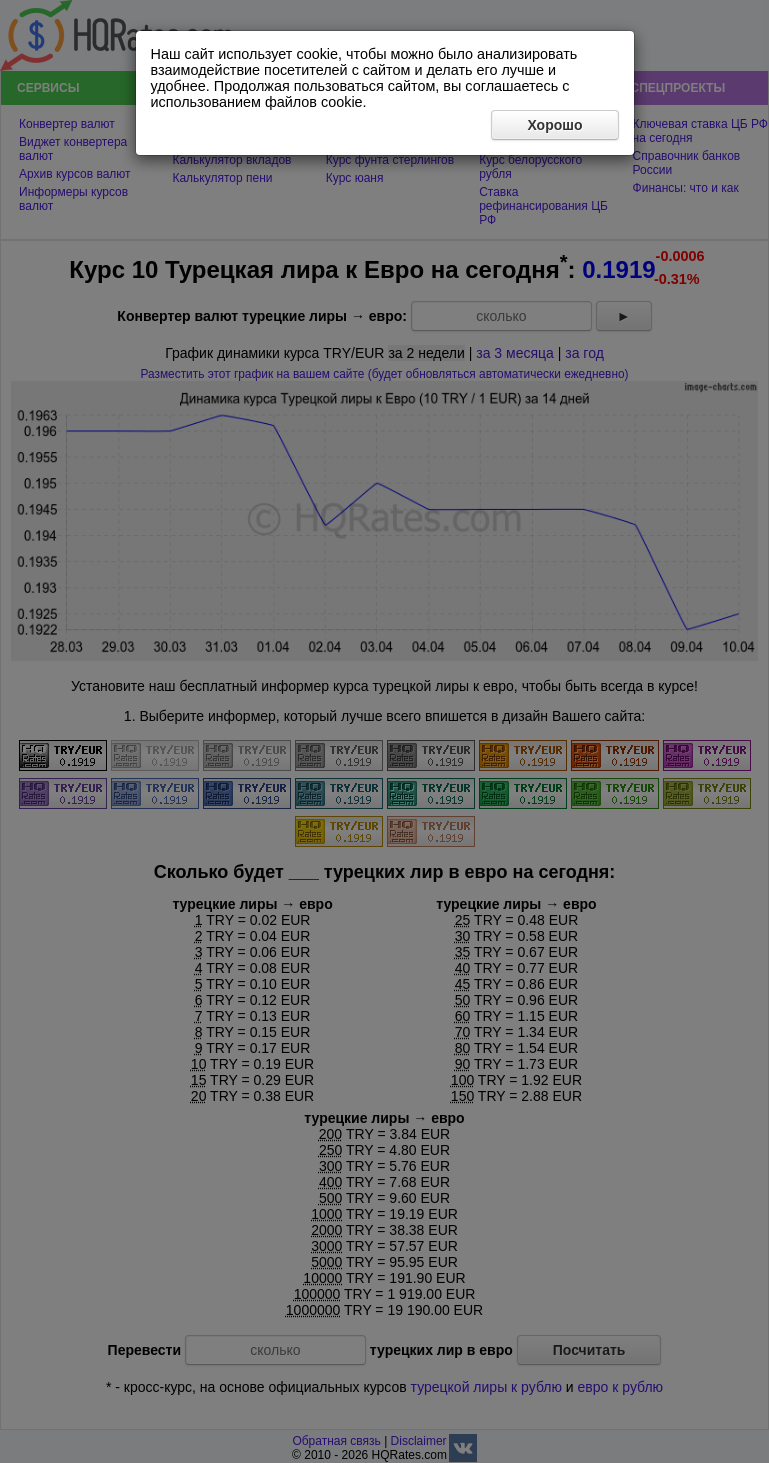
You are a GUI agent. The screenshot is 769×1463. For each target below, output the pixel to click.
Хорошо (554, 125)
